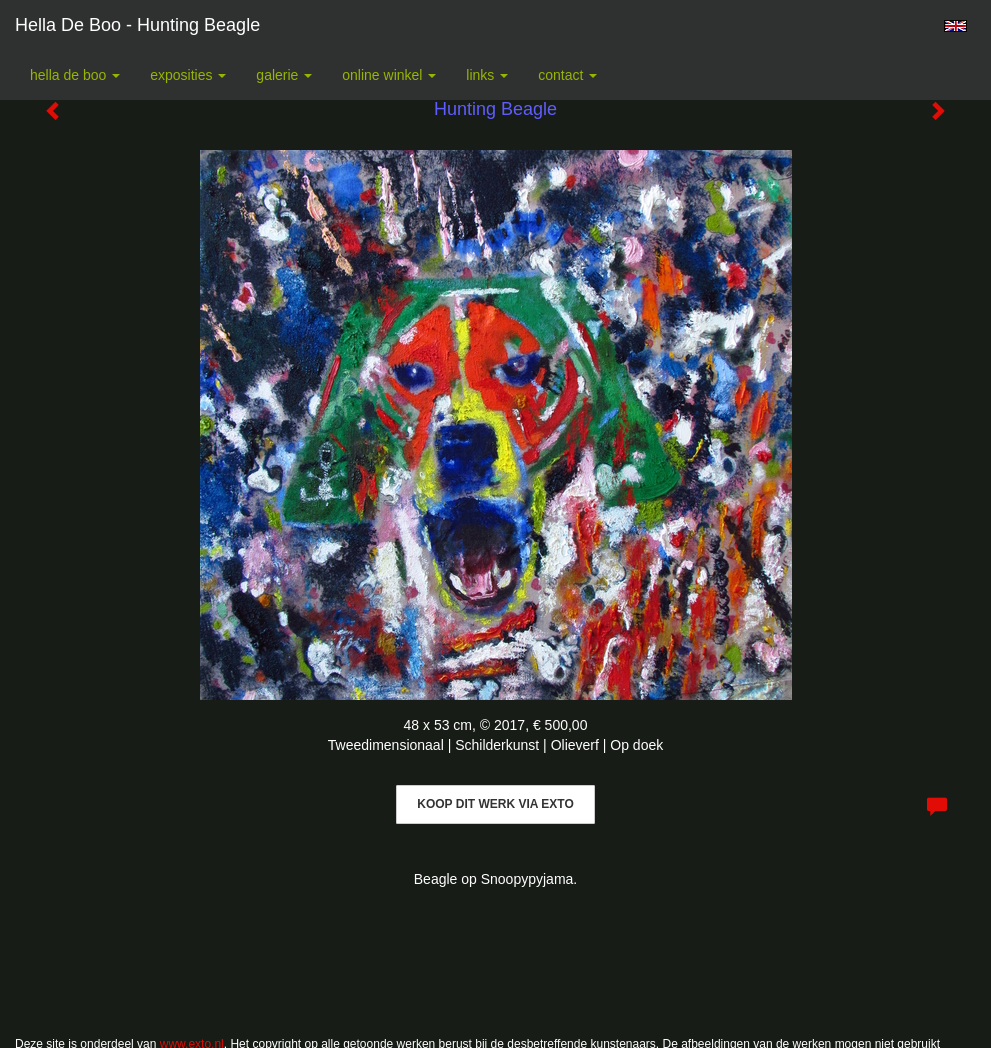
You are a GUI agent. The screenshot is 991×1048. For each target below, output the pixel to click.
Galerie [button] (284, 75)
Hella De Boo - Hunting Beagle (137, 25)
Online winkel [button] (389, 75)
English (955, 26)
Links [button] (487, 75)
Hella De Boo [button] (75, 75)
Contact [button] (567, 75)
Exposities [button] (188, 75)
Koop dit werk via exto (495, 804)
